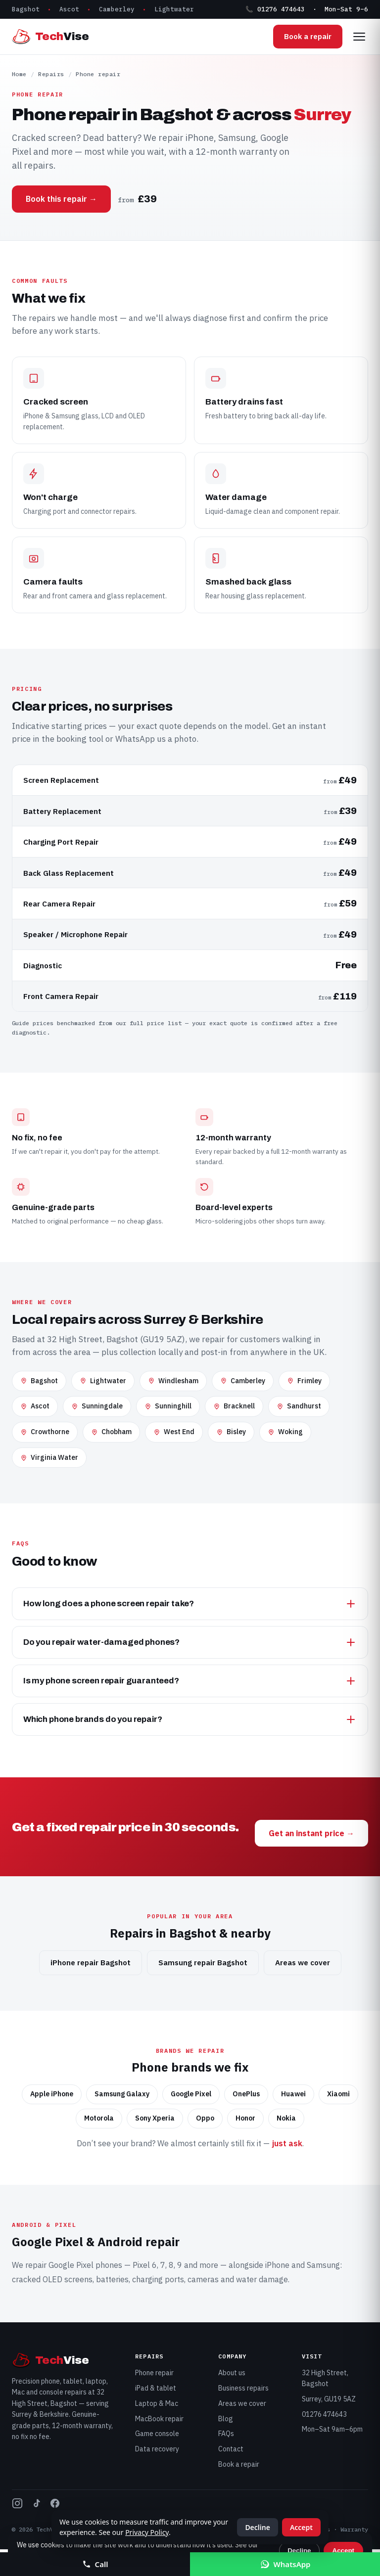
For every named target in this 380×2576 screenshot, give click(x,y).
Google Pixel (71, 2265)
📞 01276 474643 (275, 9)
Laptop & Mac (156, 2403)
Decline (299, 2550)
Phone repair (154, 2372)
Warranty (354, 2529)
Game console (157, 2433)
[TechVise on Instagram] (17, 2505)
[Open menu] (359, 37)
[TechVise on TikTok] (36, 2505)
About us (231, 2372)
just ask (287, 2143)
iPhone (277, 2265)
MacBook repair (159, 2418)
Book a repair (308, 36)
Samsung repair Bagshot (202, 1962)
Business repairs (243, 2388)
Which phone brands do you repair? (190, 1719)
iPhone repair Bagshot (90, 1962)
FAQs (226, 2433)
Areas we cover (302, 1962)
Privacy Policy (147, 2532)
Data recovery (157, 2448)
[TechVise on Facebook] (54, 2505)
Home (19, 74)
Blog (225, 2418)
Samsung (323, 2265)
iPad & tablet (155, 2388)
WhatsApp (285, 2564)
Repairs (51, 74)
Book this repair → (61, 199)
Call (95, 2564)
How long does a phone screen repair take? (190, 1604)
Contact (230, 2448)
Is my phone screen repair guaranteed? (190, 1681)
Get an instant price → (311, 1833)
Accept (343, 2550)
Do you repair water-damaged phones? (190, 1642)
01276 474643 (324, 2414)
